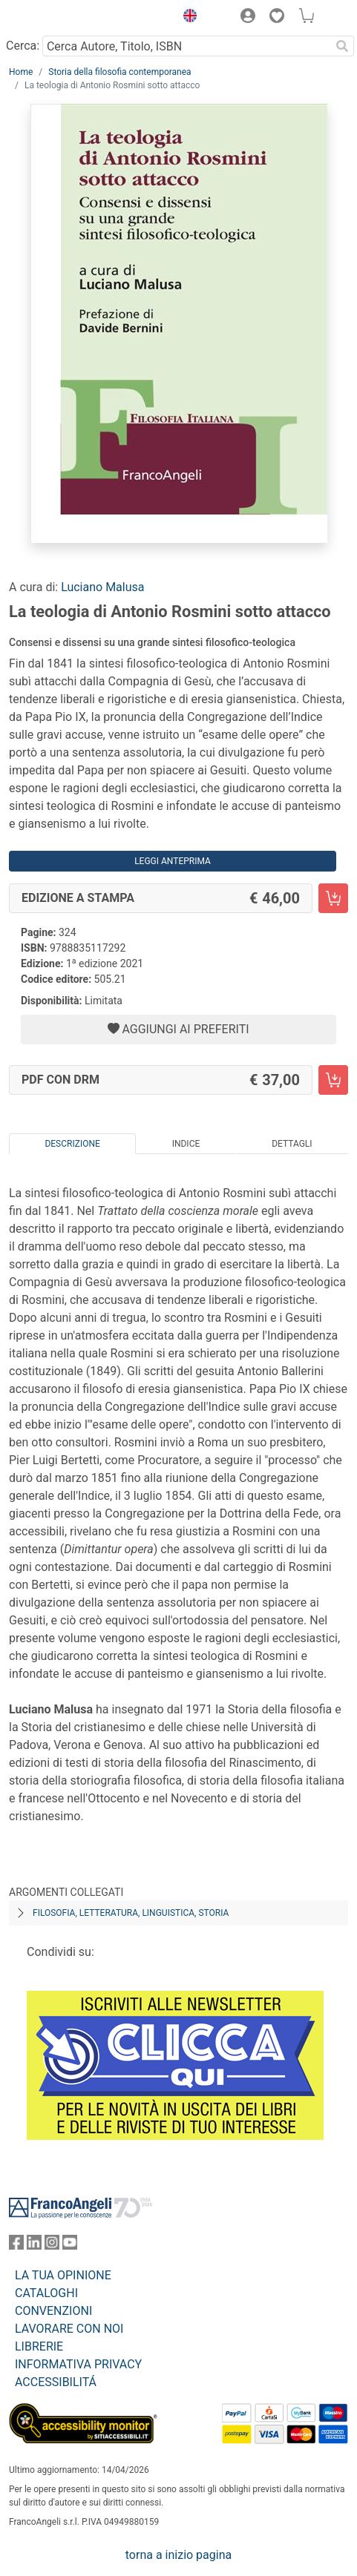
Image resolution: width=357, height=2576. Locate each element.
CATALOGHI (46, 2293)
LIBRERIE (39, 2346)
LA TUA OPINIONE (63, 2275)
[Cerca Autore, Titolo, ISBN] (186, 46)
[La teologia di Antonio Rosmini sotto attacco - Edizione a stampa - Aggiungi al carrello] (333, 898)
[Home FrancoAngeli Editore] (59, 18)
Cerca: (22, 46)
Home (21, 72)
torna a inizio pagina (178, 2555)
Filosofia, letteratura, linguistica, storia (131, 1913)
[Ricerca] (342, 46)
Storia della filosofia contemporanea (119, 72)
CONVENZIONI (53, 2311)
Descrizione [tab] (72, 1144)
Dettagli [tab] (292, 1144)
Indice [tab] (186, 1144)
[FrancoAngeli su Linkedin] (34, 2246)
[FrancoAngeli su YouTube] (69, 2246)
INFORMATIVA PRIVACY (78, 2364)
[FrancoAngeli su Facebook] (16, 2246)
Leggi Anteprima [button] (172, 861)
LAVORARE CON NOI (69, 2329)
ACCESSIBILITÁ (55, 2382)
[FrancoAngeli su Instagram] (52, 2246)
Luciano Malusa (102, 587)
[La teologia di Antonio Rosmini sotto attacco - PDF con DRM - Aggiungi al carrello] (333, 1080)
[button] (186, 17)
